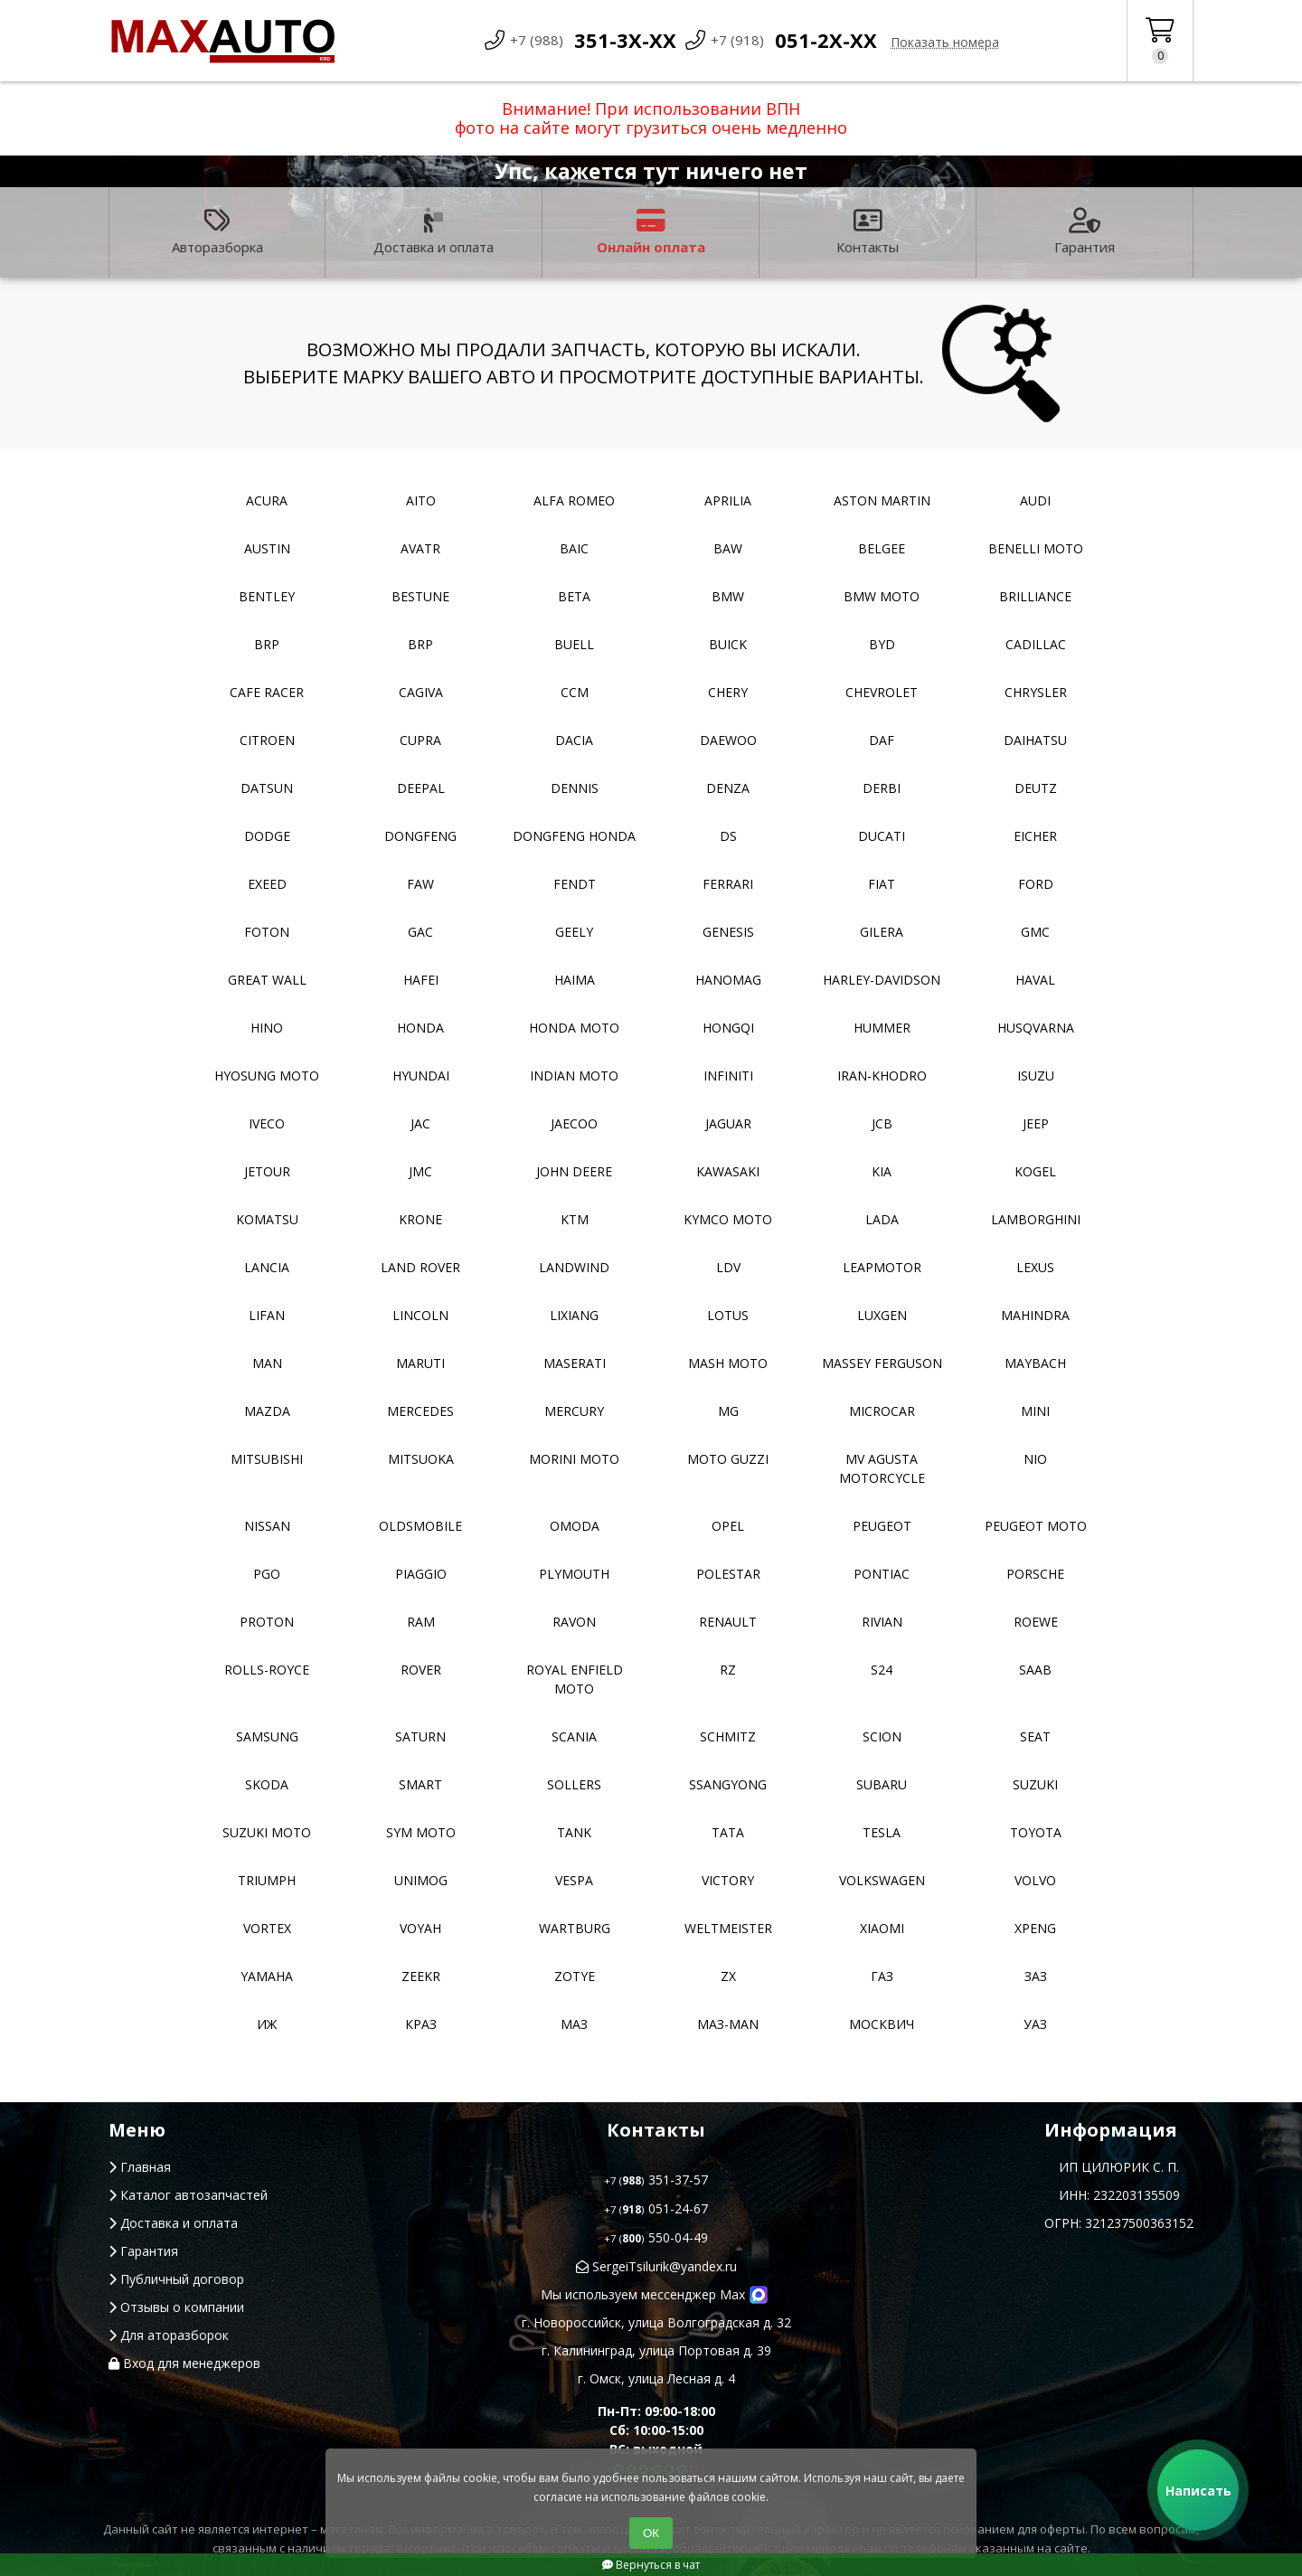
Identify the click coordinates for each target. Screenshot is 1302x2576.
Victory (728, 1880)
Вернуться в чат (651, 2564)
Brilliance (1035, 596)
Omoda (574, 1525)
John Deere (574, 1171)
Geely (574, 931)
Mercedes (420, 1411)
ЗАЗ (1035, 1976)
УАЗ (1035, 2024)
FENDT (574, 883)
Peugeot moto (1036, 1525)
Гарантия (1084, 232)
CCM (575, 692)
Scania (574, 1736)
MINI (1035, 1411)
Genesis (728, 931)
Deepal (421, 788)
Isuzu (1035, 1075)
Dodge (267, 836)
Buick (728, 644)
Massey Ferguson (882, 1363)
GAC (420, 931)
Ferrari (728, 883)
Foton (266, 931)
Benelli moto (1035, 548)
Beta (574, 596)
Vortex (267, 1928)
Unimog (421, 1880)
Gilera (881, 931)
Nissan (267, 1525)
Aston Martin (882, 500)
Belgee (881, 548)
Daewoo (728, 740)
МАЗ (574, 2024)
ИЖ (267, 2024)
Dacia (574, 740)
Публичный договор (176, 2279)
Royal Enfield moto (574, 1679)
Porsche (1035, 1573)
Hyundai (420, 1075)
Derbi (882, 788)
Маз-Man (728, 2024)
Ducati (881, 836)
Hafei (421, 979)
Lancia (266, 1267)
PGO (266, 1573)
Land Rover (420, 1267)
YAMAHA (267, 1976)
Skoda (266, 1784)
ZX (728, 1976)
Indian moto (574, 1075)
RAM (421, 1621)
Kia (882, 1171)
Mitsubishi (267, 1458)
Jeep (1036, 1123)
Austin (267, 548)
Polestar (728, 1573)
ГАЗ (882, 1976)
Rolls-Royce (266, 1669)
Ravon (574, 1621)
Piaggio (421, 1573)
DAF (881, 740)
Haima (574, 979)
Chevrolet (881, 692)
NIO (1035, 1458)
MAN (267, 1363)
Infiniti (728, 1075)
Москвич (881, 2024)
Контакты (867, 232)
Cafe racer (267, 692)
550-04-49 (656, 2237)
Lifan (267, 1315)
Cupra (420, 740)
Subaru (881, 1784)
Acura (267, 500)
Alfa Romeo (574, 500)
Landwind (574, 1267)
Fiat (881, 883)
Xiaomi (882, 1928)
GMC (1035, 931)
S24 (881, 1669)
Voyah (420, 1928)
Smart (420, 1784)
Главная (139, 2166)
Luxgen (882, 1315)
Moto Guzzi (728, 1458)
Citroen (267, 740)
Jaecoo (574, 1123)
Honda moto (574, 1027)
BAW (727, 548)
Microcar (882, 1411)
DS (728, 836)
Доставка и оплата (433, 232)
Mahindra (1035, 1315)
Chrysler (1036, 692)
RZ (728, 1669)
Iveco (267, 1123)
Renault (728, 1621)
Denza (728, 788)
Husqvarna (1035, 1027)
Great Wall (267, 979)
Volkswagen (882, 1880)
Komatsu (267, 1219)
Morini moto (574, 1458)
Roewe (1036, 1621)
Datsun (267, 788)
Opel (728, 1525)
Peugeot (882, 1525)
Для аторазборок (168, 2335)
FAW (420, 883)
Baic (574, 548)
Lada (882, 1219)
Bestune (420, 596)
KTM (575, 1219)
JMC (420, 1171)
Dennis (575, 788)
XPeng (1035, 1928)
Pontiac (882, 1573)
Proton (267, 1621)
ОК (651, 2533)
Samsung (267, 1736)
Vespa (574, 1880)
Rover (421, 1669)
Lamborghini (1035, 1219)
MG (728, 1411)
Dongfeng (420, 836)
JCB (882, 1123)
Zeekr (420, 1976)
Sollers (574, 1784)
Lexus (1035, 1267)
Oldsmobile (420, 1525)
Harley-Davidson (881, 979)
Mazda (267, 1411)
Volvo (1035, 1880)
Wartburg (574, 1928)
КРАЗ (421, 2024)
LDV (728, 1267)
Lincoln (420, 1315)
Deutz (1035, 788)
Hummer (882, 1027)
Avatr (420, 548)
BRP (266, 644)
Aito (421, 500)
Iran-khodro (882, 1075)
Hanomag (728, 979)
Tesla (882, 1832)
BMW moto (882, 596)
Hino (266, 1027)
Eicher (1035, 836)
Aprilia (727, 500)
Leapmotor (882, 1267)
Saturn (420, 1736)
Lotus (728, 1315)
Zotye (574, 1976)
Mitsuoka (421, 1458)
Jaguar (728, 1123)
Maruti (420, 1363)
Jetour (267, 1171)
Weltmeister (728, 1928)
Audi (1035, 500)
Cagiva (421, 692)
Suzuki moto (266, 1832)
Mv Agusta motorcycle (882, 1468)
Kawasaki (728, 1171)
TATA (728, 1832)
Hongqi (728, 1027)
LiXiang (574, 1315)
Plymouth (574, 1573)
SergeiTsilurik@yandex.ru (656, 2266)
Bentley (267, 596)
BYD (882, 644)
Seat (1035, 1736)
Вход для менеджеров (184, 2363)
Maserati (574, 1363)
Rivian (882, 1621)
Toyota (1035, 1832)
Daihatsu (1035, 740)
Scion (882, 1736)
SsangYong (728, 1784)
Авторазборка (217, 232)
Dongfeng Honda (574, 836)
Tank (574, 1832)
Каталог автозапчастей (188, 2194)
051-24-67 (656, 2208)
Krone (420, 1219)
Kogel (1035, 1171)
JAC (420, 1123)
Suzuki (1035, 1784)
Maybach (1035, 1363)
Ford (1035, 883)
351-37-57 (656, 2179)
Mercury (574, 1411)
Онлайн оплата (651, 232)
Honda (420, 1027)
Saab (1035, 1669)
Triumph (267, 1880)
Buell (574, 644)
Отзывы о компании (176, 2307)
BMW (728, 596)
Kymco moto (728, 1219)
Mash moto (728, 1363)
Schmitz (728, 1736)
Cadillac (1035, 644)
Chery (728, 692)
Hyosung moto (266, 1075)
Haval (1035, 979)
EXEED (267, 883)
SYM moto (421, 1832)
